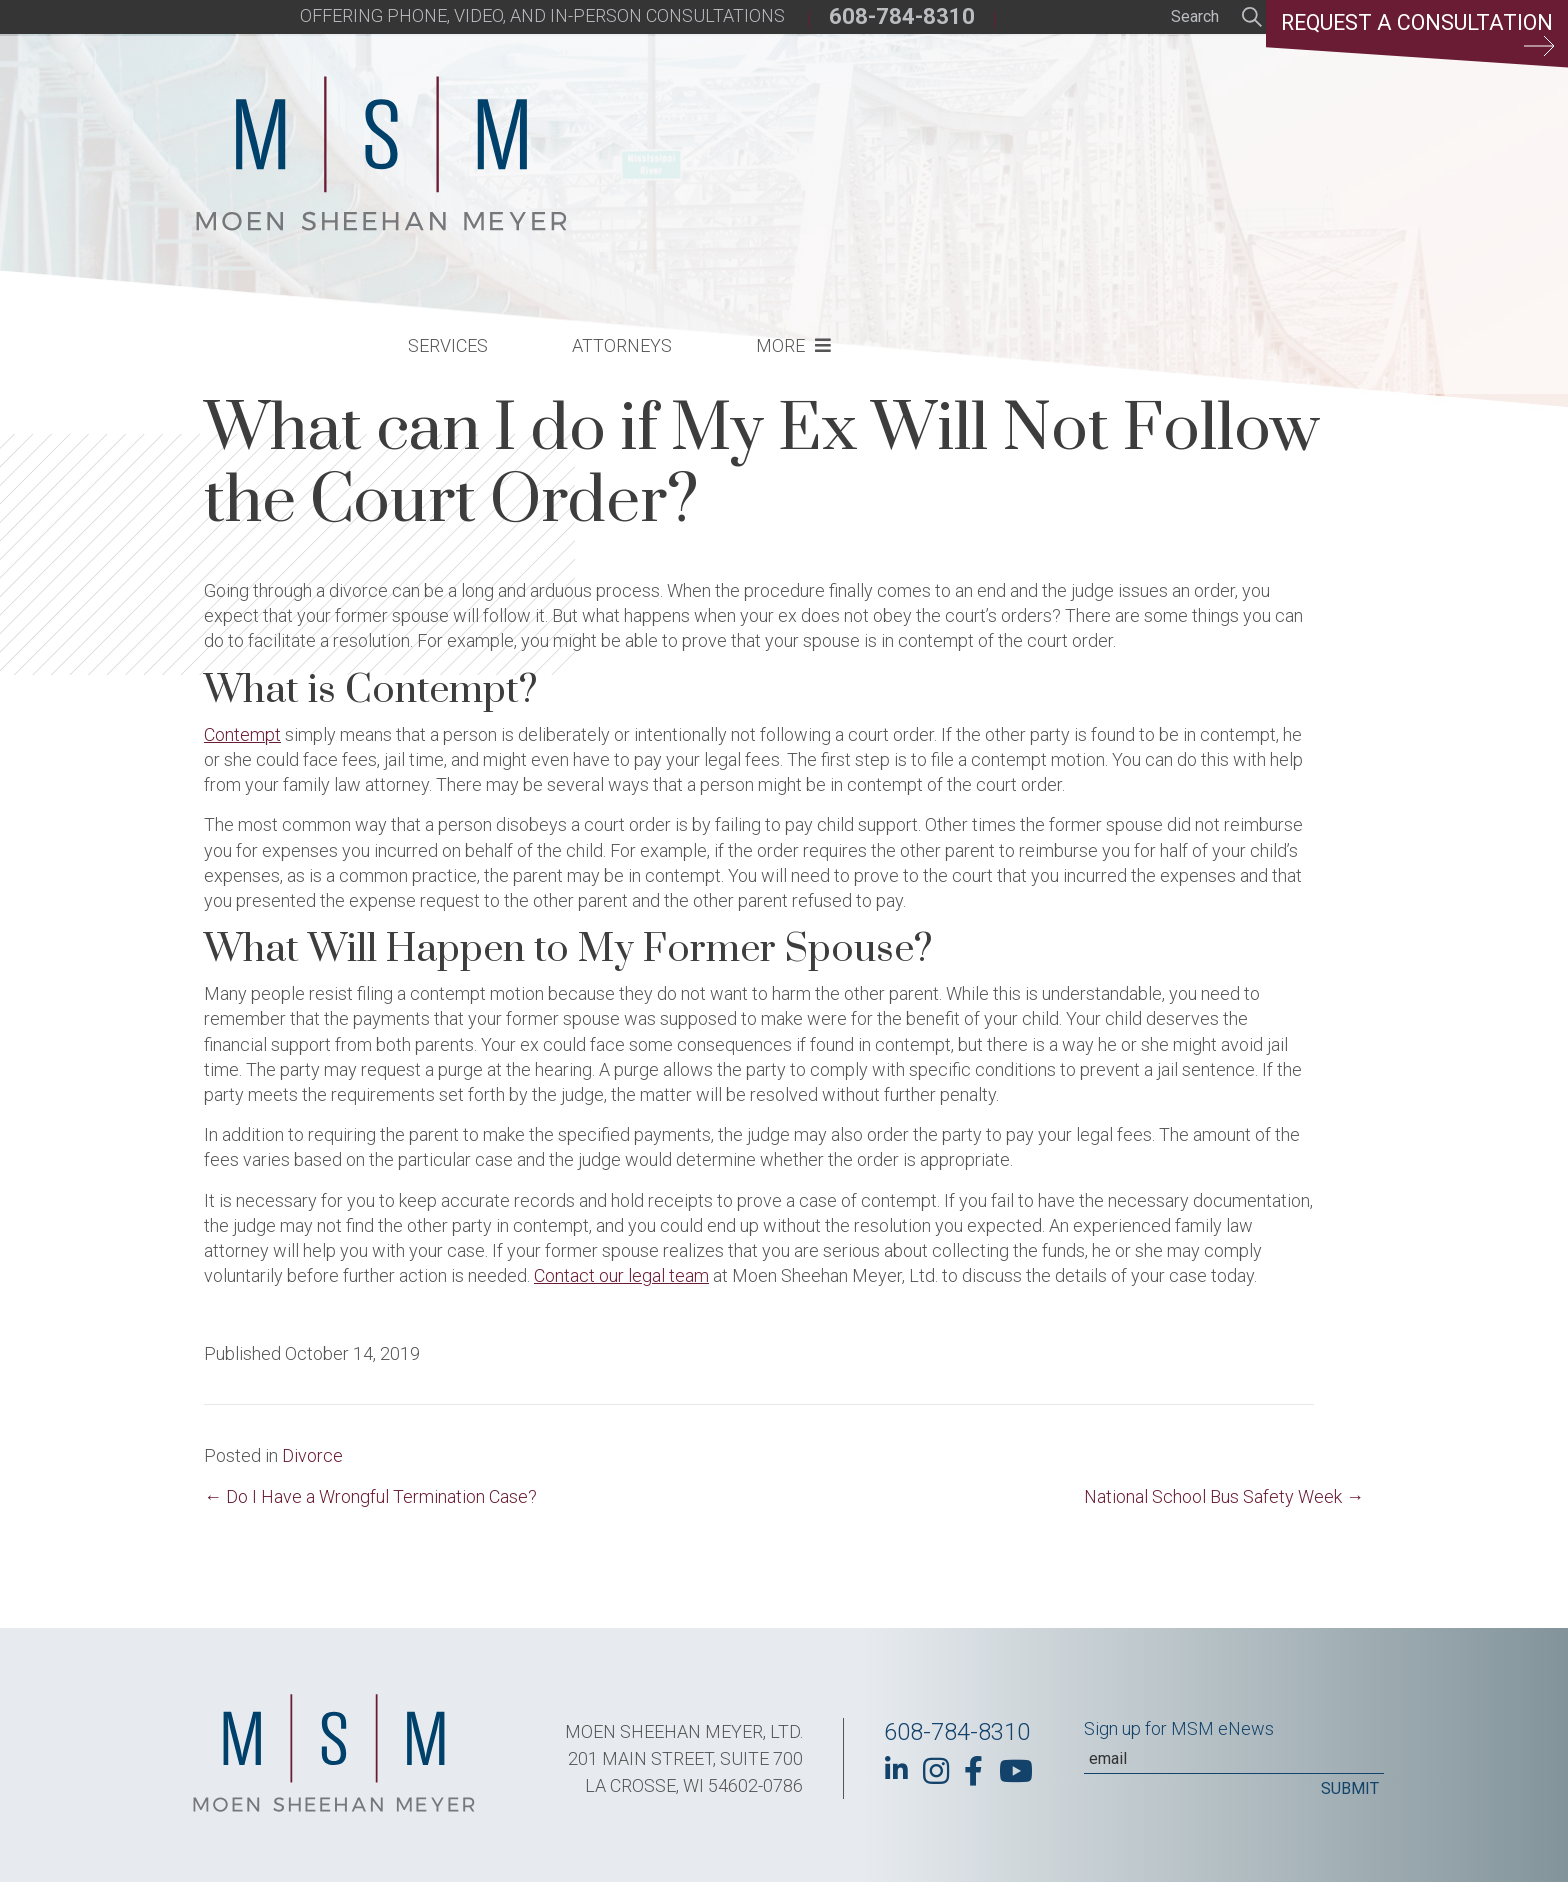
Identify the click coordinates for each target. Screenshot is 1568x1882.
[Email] (1234, 1759)
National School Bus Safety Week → (1224, 1496)
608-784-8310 (902, 16)
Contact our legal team (621, 1275)
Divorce (312, 1455)
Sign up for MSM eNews (1179, 1728)
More (1110, 145)
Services (778, 145)
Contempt (242, 734)
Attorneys (952, 145)
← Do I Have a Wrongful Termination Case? (370, 1496)
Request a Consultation (1414, 35)
